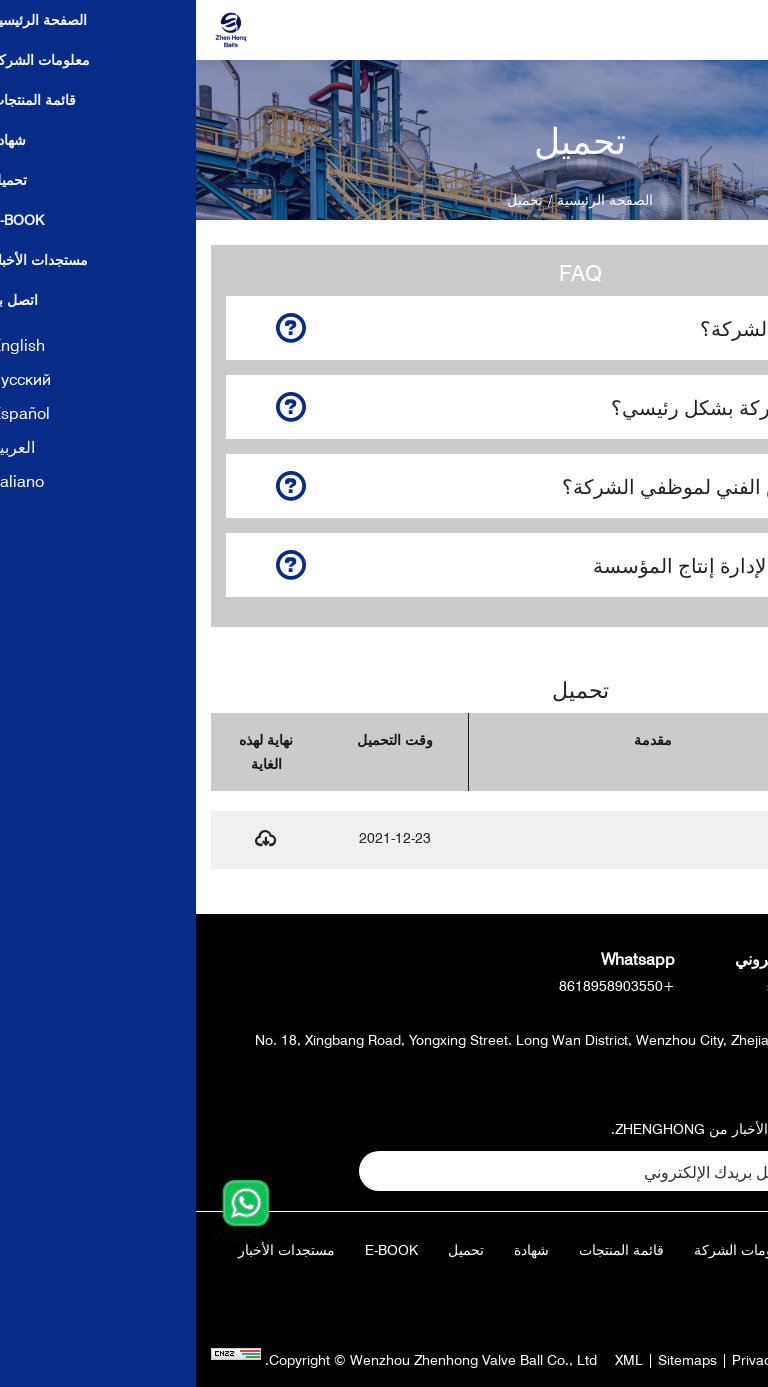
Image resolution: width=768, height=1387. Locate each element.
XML (433, 1359)
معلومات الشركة (547, 1249)
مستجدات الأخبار (90, 1249)
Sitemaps (491, 1359)
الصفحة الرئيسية (409, 199)
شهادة (335, 1249)
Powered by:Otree (695, 1359)
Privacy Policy (579, 1359)
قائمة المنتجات (425, 1249)
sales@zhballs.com (632, 985)
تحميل (270, 1249)
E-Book (195, 1249)
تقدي (678, 1170)
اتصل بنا (699, 1285)
